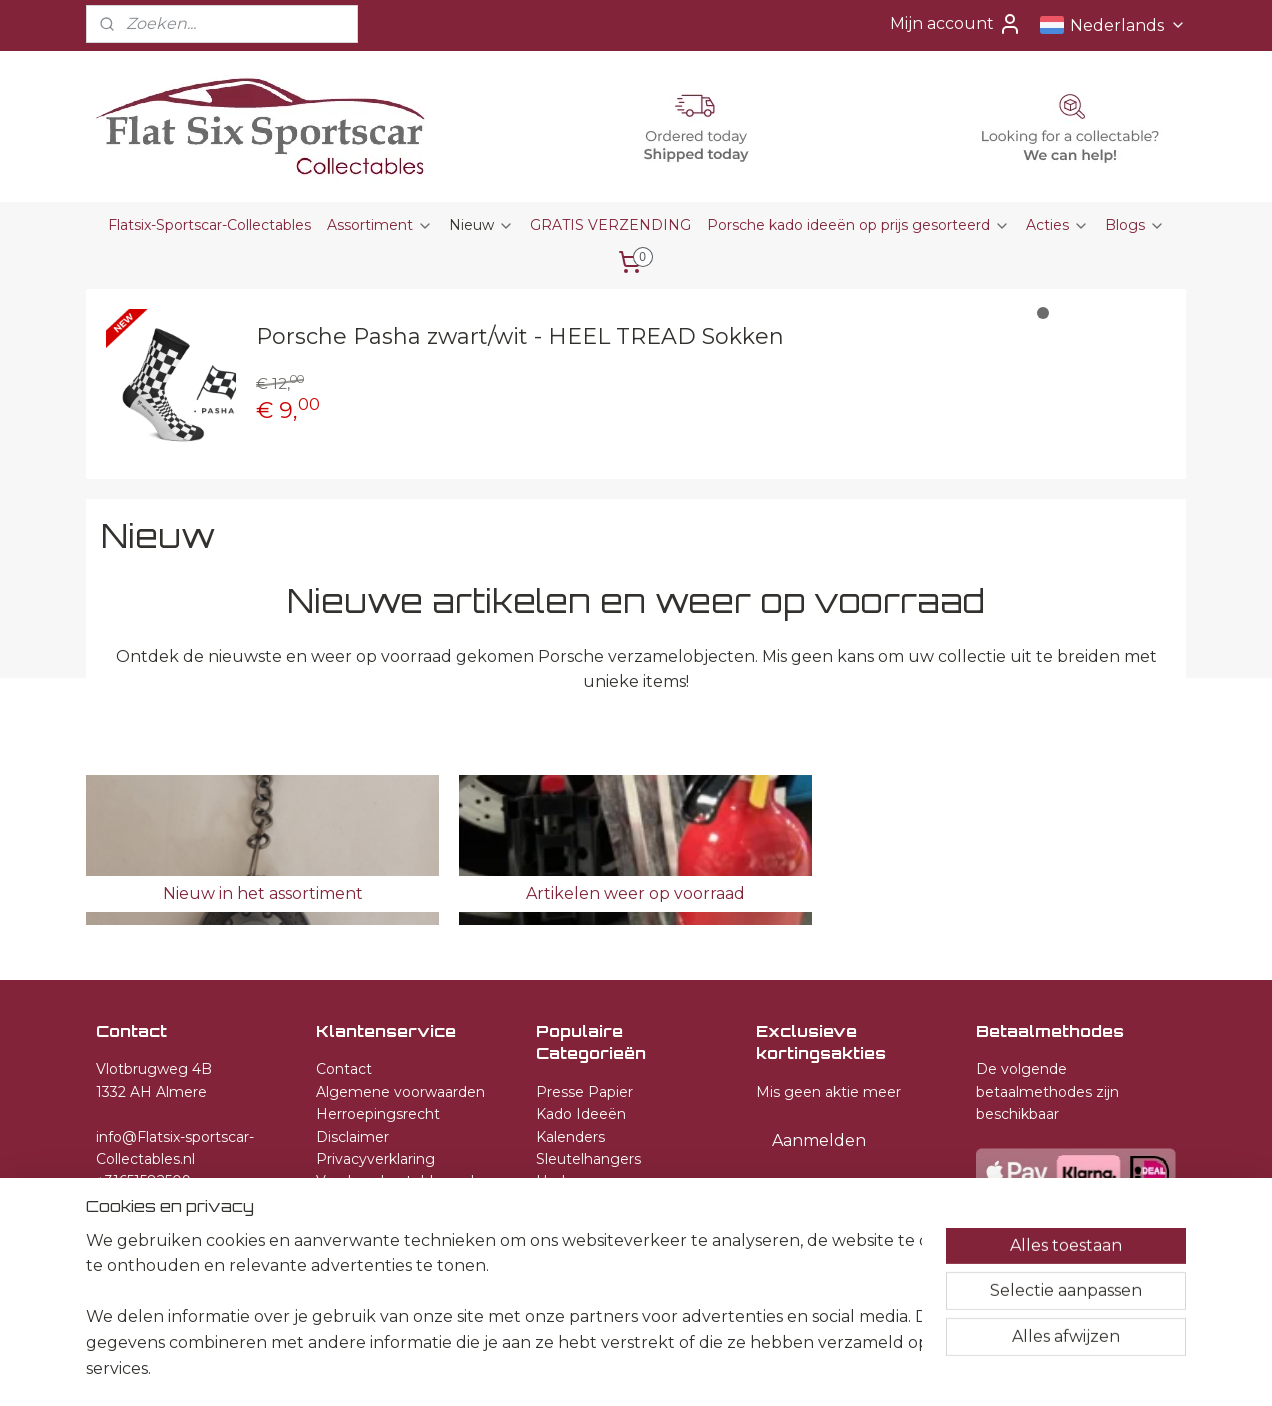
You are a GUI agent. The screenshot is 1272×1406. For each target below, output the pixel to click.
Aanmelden (819, 1140)
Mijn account (956, 24)
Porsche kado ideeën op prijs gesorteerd (858, 225)
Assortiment (380, 225)
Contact (344, 1069)
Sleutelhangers (588, 1159)
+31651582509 (143, 1181)
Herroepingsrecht (378, 1114)
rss (636, 1369)
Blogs (1135, 225)
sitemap (599, 1369)
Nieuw (481, 225)
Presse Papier (584, 1092)
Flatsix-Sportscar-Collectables (209, 225)
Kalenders (570, 1137)
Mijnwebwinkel (885, 1369)
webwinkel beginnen (710, 1369)
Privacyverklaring (375, 1159)
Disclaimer (352, 1137)
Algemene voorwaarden (400, 1092)
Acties (1057, 225)
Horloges (568, 1181)
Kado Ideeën (581, 1114)
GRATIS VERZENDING (610, 225)
